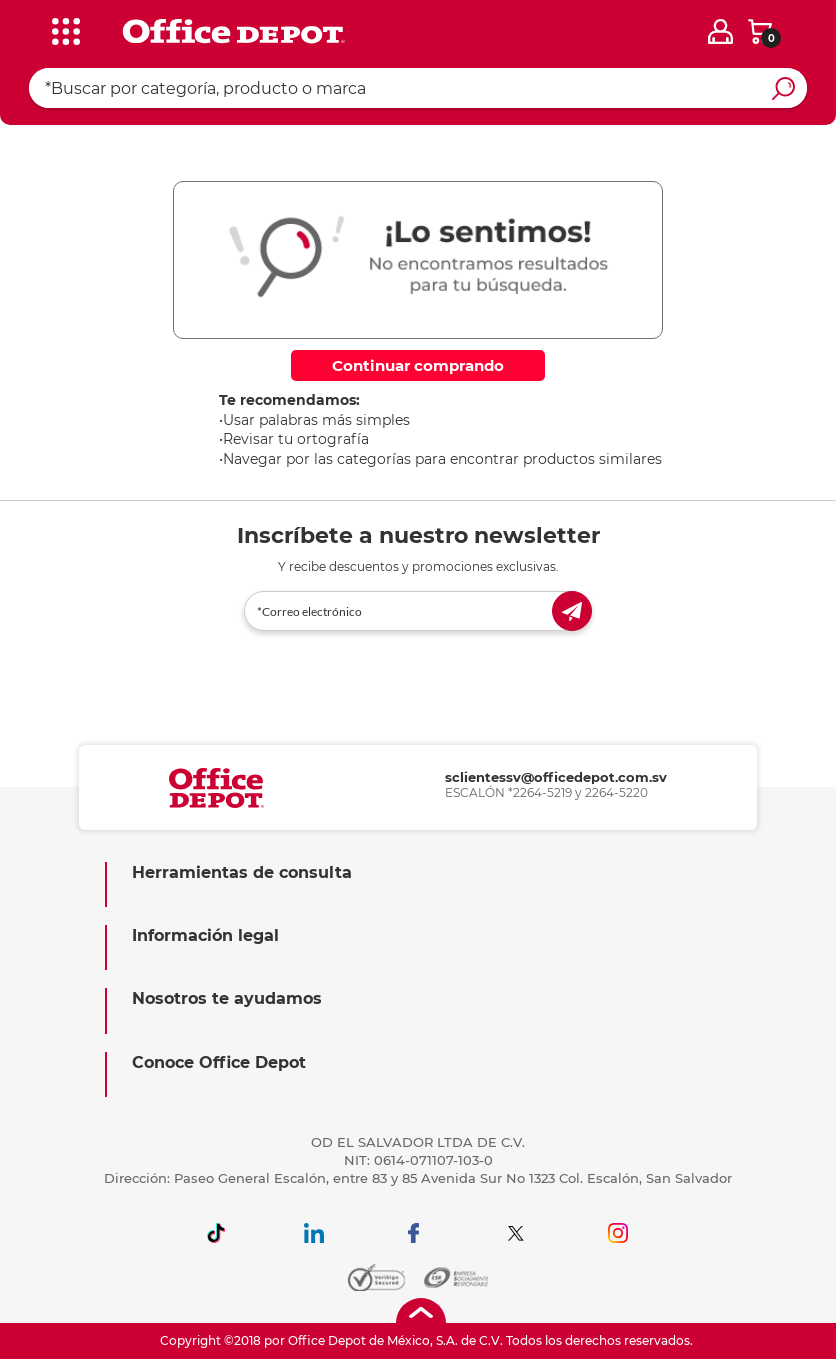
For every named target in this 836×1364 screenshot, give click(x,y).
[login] (720, 31)
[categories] (63, 29)
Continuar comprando (418, 365)
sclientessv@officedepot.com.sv (556, 777)
